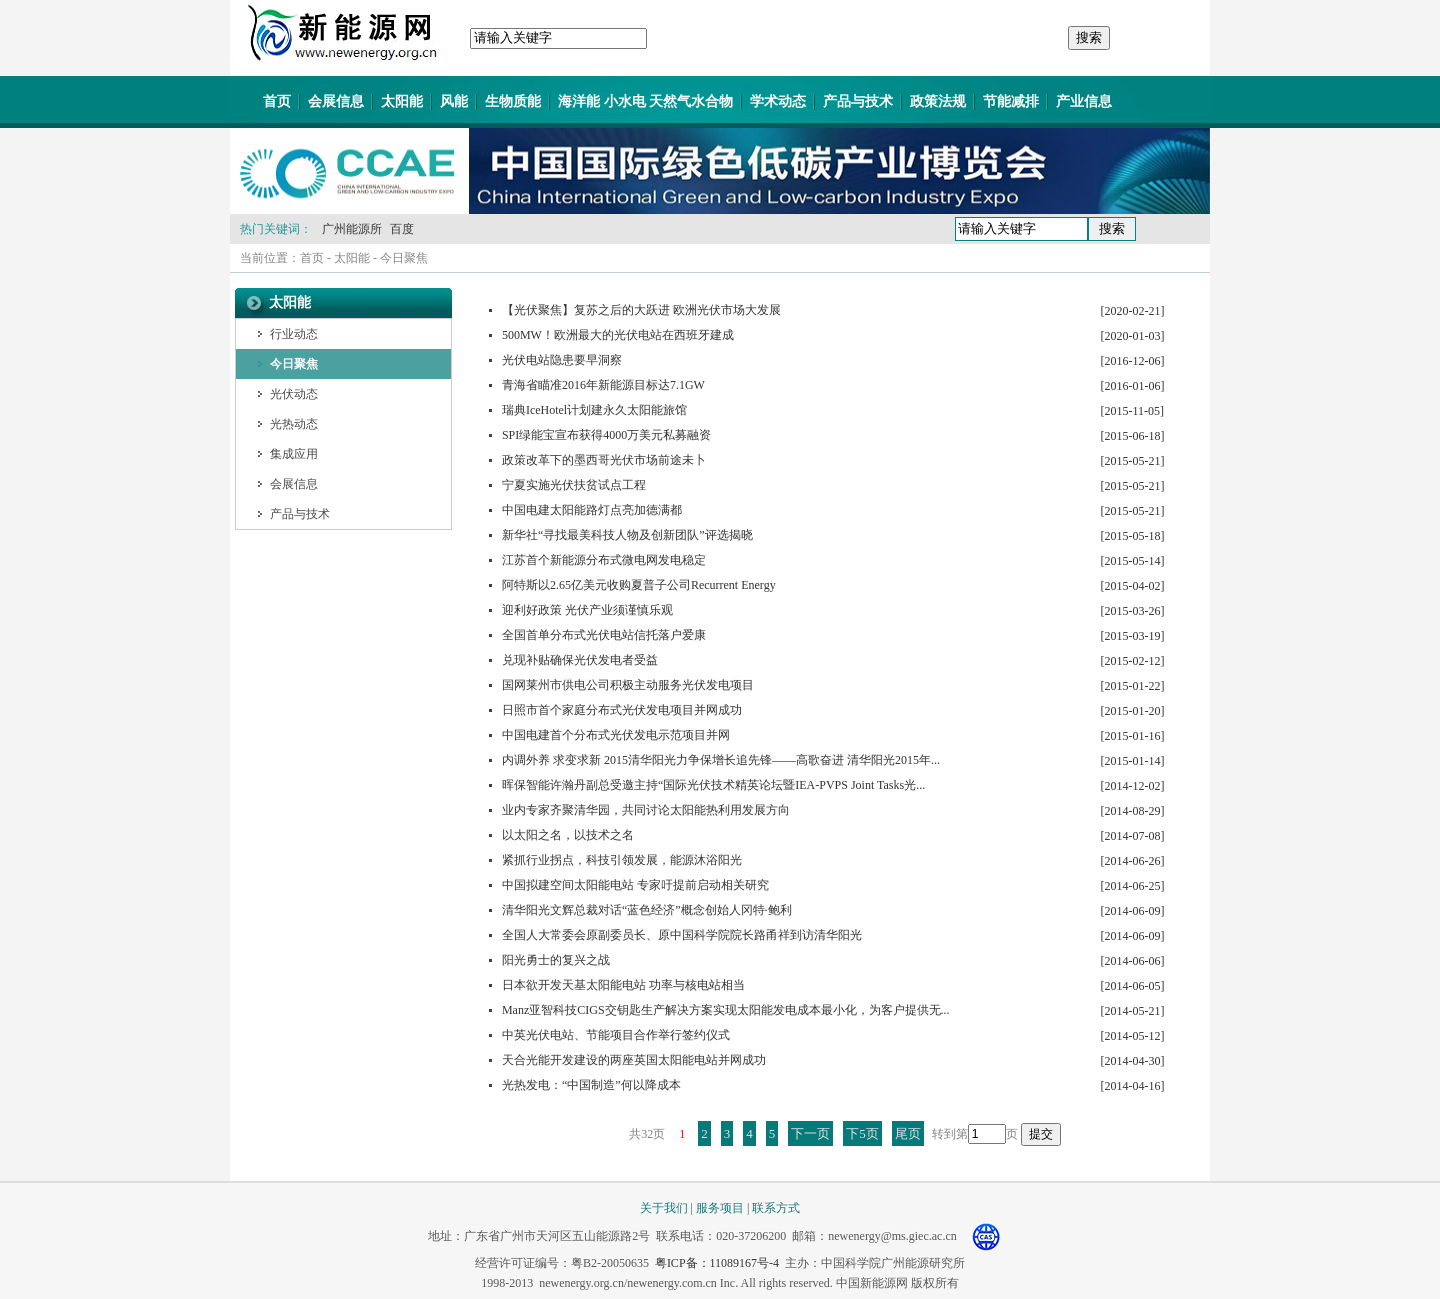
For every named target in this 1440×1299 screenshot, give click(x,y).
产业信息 (1084, 101)
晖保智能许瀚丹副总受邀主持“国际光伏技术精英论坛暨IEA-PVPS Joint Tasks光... (713, 785)
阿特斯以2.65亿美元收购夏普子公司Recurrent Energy (639, 585)
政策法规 (938, 101)
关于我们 (664, 1208)
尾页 (908, 1133)
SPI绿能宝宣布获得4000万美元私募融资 (606, 435)
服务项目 (720, 1208)
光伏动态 (294, 394)
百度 (402, 229)
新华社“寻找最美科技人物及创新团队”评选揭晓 (627, 535)
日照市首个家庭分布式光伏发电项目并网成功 (622, 710)
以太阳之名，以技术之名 (568, 835)
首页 (277, 101)
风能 (454, 101)
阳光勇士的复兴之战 (556, 960)
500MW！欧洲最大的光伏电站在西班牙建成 (618, 335)
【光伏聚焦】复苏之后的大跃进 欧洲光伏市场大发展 (641, 310)
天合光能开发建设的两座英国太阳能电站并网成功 (634, 1060)
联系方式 (776, 1208)
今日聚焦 (404, 258)
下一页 (810, 1133)
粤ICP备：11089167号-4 (717, 1263)
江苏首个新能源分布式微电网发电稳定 (604, 560)
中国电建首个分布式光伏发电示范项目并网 (616, 735)
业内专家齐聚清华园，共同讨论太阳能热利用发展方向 (646, 810)
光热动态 (294, 424)
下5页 (862, 1133)
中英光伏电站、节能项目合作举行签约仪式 (616, 1035)
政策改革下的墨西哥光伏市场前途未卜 (604, 460)
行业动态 (294, 334)
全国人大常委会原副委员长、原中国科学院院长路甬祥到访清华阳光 (682, 935)
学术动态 (778, 101)
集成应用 (294, 454)
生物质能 (513, 101)
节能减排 (1011, 101)
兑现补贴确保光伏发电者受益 (580, 660)
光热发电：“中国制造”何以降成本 (591, 1085)
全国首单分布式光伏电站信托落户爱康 (604, 635)
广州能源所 (352, 229)
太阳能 (402, 101)
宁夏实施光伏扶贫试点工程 (574, 485)
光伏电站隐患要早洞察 (562, 360)
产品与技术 (858, 101)
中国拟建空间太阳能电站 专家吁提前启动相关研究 (635, 885)
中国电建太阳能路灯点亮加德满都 (592, 510)
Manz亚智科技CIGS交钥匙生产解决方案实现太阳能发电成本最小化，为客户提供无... (726, 1010)
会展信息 (336, 101)
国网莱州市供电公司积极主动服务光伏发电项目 (628, 685)
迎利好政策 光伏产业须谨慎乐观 (587, 610)
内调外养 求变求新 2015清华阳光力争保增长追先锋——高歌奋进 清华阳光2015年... (721, 760)
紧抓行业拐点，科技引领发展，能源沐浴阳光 (622, 860)
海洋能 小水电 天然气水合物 (645, 101)
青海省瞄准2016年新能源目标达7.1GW (603, 385)
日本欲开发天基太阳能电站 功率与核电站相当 (623, 985)
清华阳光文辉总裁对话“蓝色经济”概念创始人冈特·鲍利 (647, 910)
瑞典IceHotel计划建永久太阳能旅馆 (594, 410)
